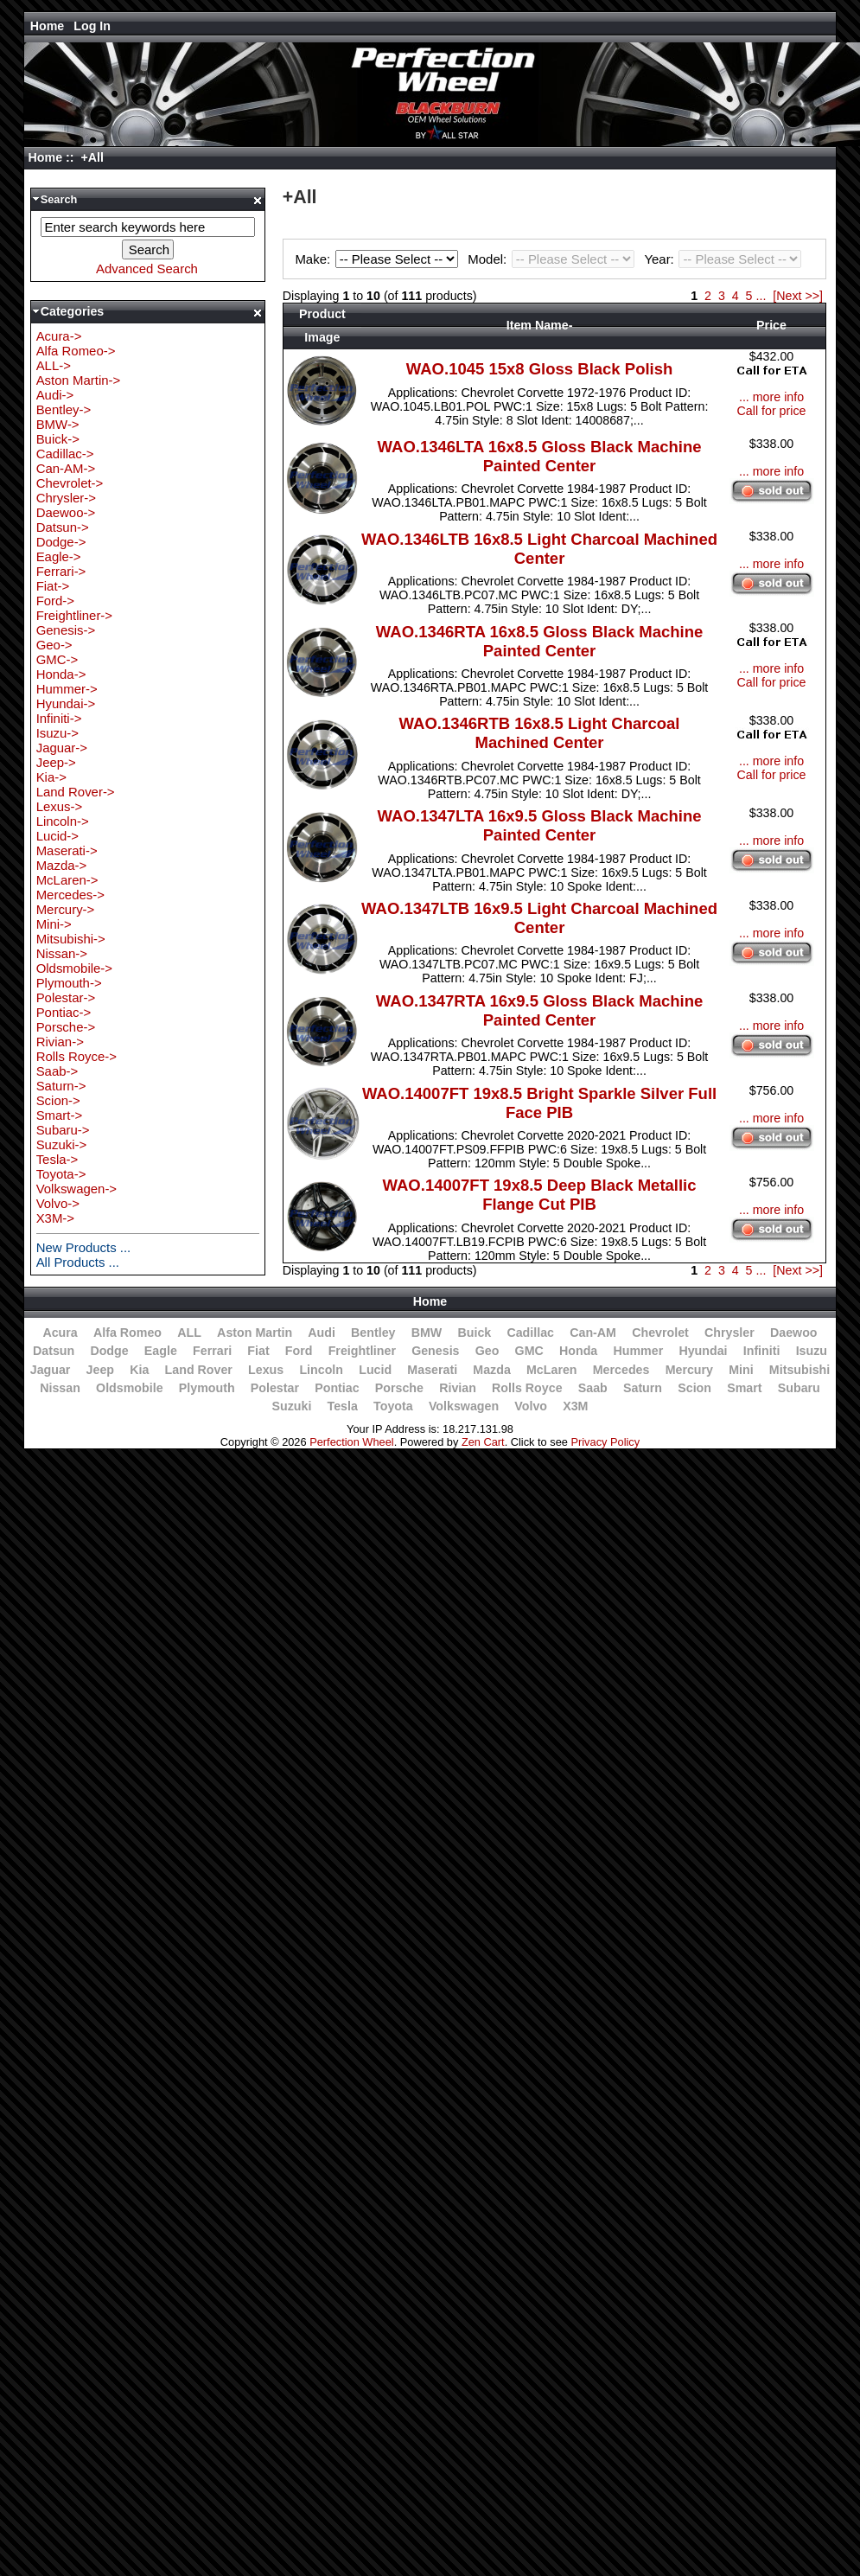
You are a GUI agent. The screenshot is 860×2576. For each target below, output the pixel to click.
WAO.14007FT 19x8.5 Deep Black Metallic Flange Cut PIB (540, 1194)
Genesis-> (66, 630)
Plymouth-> (69, 982)
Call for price (771, 411)
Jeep (100, 1370)
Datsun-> (62, 527)
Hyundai (702, 1351)
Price (771, 325)
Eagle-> (58, 556)
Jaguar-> (61, 747)
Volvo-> (58, 1203)
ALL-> (53, 365)
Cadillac (530, 1332)
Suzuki (292, 1406)
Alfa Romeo (127, 1332)
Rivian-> (60, 1041)
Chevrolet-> (70, 483)
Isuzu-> (57, 732)
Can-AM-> (65, 468)
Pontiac (337, 1388)
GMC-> (57, 659)
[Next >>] (798, 296)
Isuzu (811, 1351)
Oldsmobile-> (74, 968)
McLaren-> (67, 880)
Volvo (530, 1406)
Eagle (160, 1351)
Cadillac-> (65, 453)
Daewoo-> (66, 512)
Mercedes (621, 1370)
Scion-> (58, 1100)
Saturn (642, 1388)
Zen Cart (483, 1441)
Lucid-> (57, 835)
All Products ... (77, 1262)
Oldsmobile (129, 1388)
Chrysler (729, 1332)
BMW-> (58, 424)
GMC (529, 1351)
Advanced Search (147, 268)
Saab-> (57, 1071)
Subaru (799, 1388)
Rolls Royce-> (76, 1056)
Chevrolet (660, 1332)
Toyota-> (61, 1174)
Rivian (457, 1388)
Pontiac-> (64, 1012)
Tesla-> (57, 1159)
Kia (139, 1370)
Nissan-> (61, 953)
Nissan (60, 1388)
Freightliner (362, 1351)
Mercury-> (65, 909)
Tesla (343, 1406)
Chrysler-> (66, 497)
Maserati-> (67, 850)
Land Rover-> (75, 791)
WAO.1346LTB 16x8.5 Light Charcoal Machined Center (539, 548)
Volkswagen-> (76, 1188)
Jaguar (50, 1370)
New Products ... (83, 1247)
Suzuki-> (61, 1144)
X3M (575, 1406)
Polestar (275, 1388)
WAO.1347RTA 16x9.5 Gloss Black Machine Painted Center (539, 1010)
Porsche (399, 1388)
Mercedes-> (70, 894)
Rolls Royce (527, 1388)
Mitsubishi (799, 1370)
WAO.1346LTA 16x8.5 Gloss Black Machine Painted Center (540, 456)
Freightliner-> (74, 615)
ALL (189, 1332)
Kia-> (51, 777)
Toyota (393, 1406)
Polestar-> (66, 997)
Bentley (373, 1332)
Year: (722, 259)
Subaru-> (63, 1129)
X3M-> (55, 1218)
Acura (59, 1332)
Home (47, 26)
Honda (578, 1351)
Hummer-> (67, 688)
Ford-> (55, 600)
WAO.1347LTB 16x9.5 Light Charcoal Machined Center (539, 917)
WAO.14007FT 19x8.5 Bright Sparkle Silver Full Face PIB (539, 1103)
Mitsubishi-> (70, 938)
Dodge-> (61, 541)
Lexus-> (59, 806)
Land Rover (199, 1370)
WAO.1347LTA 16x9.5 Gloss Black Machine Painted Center (540, 825)
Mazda (492, 1370)
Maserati (432, 1370)
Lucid (375, 1370)
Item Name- (539, 325)
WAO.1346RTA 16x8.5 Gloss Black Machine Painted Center (539, 641)
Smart (744, 1388)
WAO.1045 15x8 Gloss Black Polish (539, 369)
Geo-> (54, 644)
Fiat (258, 1351)
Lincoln (321, 1370)
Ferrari (212, 1351)
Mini (741, 1370)
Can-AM (593, 1332)
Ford (299, 1351)
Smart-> (59, 1115)
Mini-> (54, 924)
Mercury (689, 1370)
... (760, 296)
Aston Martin (254, 1332)
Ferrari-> (61, 571)
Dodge (109, 1351)
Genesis (435, 1351)
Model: (553, 259)
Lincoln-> (62, 821)
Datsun (53, 1351)
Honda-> (61, 674)
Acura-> (59, 336)
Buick (474, 1332)
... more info (771, 397)
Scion (694, 1388)
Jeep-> (56, 762)
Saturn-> (61, 1085)
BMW (427, 1332)
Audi (321, 1332)
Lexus (265, 1370)
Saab (593, 1388)
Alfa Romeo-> (76, 350)
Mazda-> (61, 865)
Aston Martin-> (78, 380)
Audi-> (55, 394)
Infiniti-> (59, 718)
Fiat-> (53, 585)
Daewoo (794, 1332)
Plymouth (207, 1388)
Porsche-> (66, 1027)
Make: (378, 259)
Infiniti (761, 1351)
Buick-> (58, 438)
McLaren (551, 1370)
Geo (487, 1351)
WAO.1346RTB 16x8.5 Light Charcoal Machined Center (539, 732)
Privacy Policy (605, 1441)
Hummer (638, 1351)
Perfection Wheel (351, 1441)
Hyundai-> (66, 703)
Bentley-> (64, 409)
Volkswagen (464, 1406)
